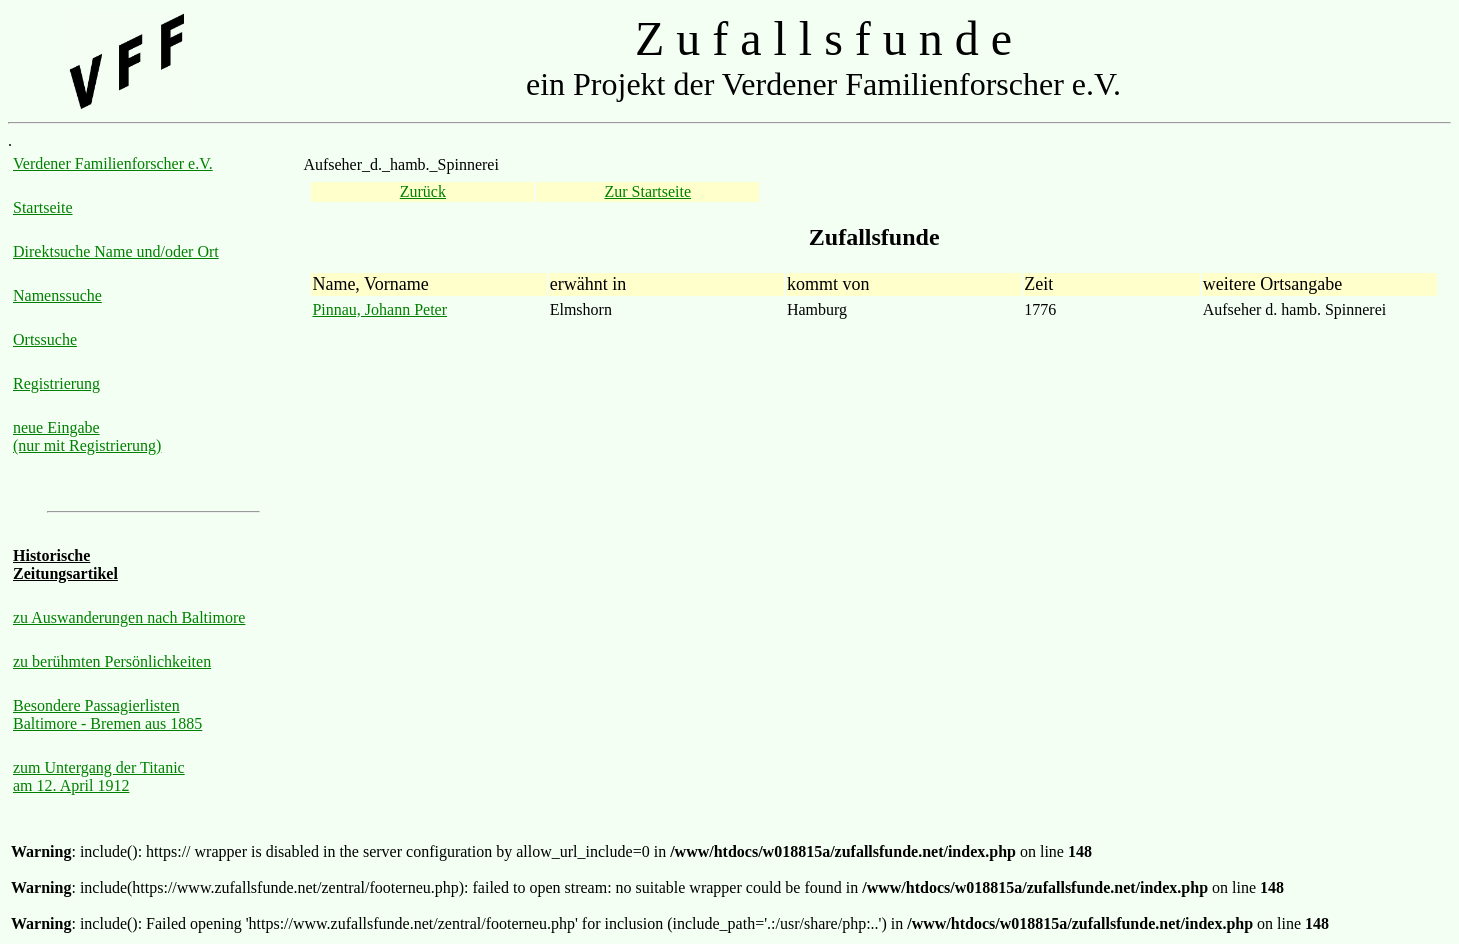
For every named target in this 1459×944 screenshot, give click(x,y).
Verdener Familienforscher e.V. (113, 163)
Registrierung (56, 383)
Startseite (43, 207)
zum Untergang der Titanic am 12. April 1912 (99, 776)
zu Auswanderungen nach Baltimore (129, 617)
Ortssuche (45, 339)
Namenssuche (57, 295)
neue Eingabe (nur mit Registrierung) (87, 436)
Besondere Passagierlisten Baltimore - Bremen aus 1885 (107, 714)
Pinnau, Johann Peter (379, 309)
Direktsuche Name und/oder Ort (116, 251)
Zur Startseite (647, 191)
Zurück (423, 191)
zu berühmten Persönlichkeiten (112, 661)
